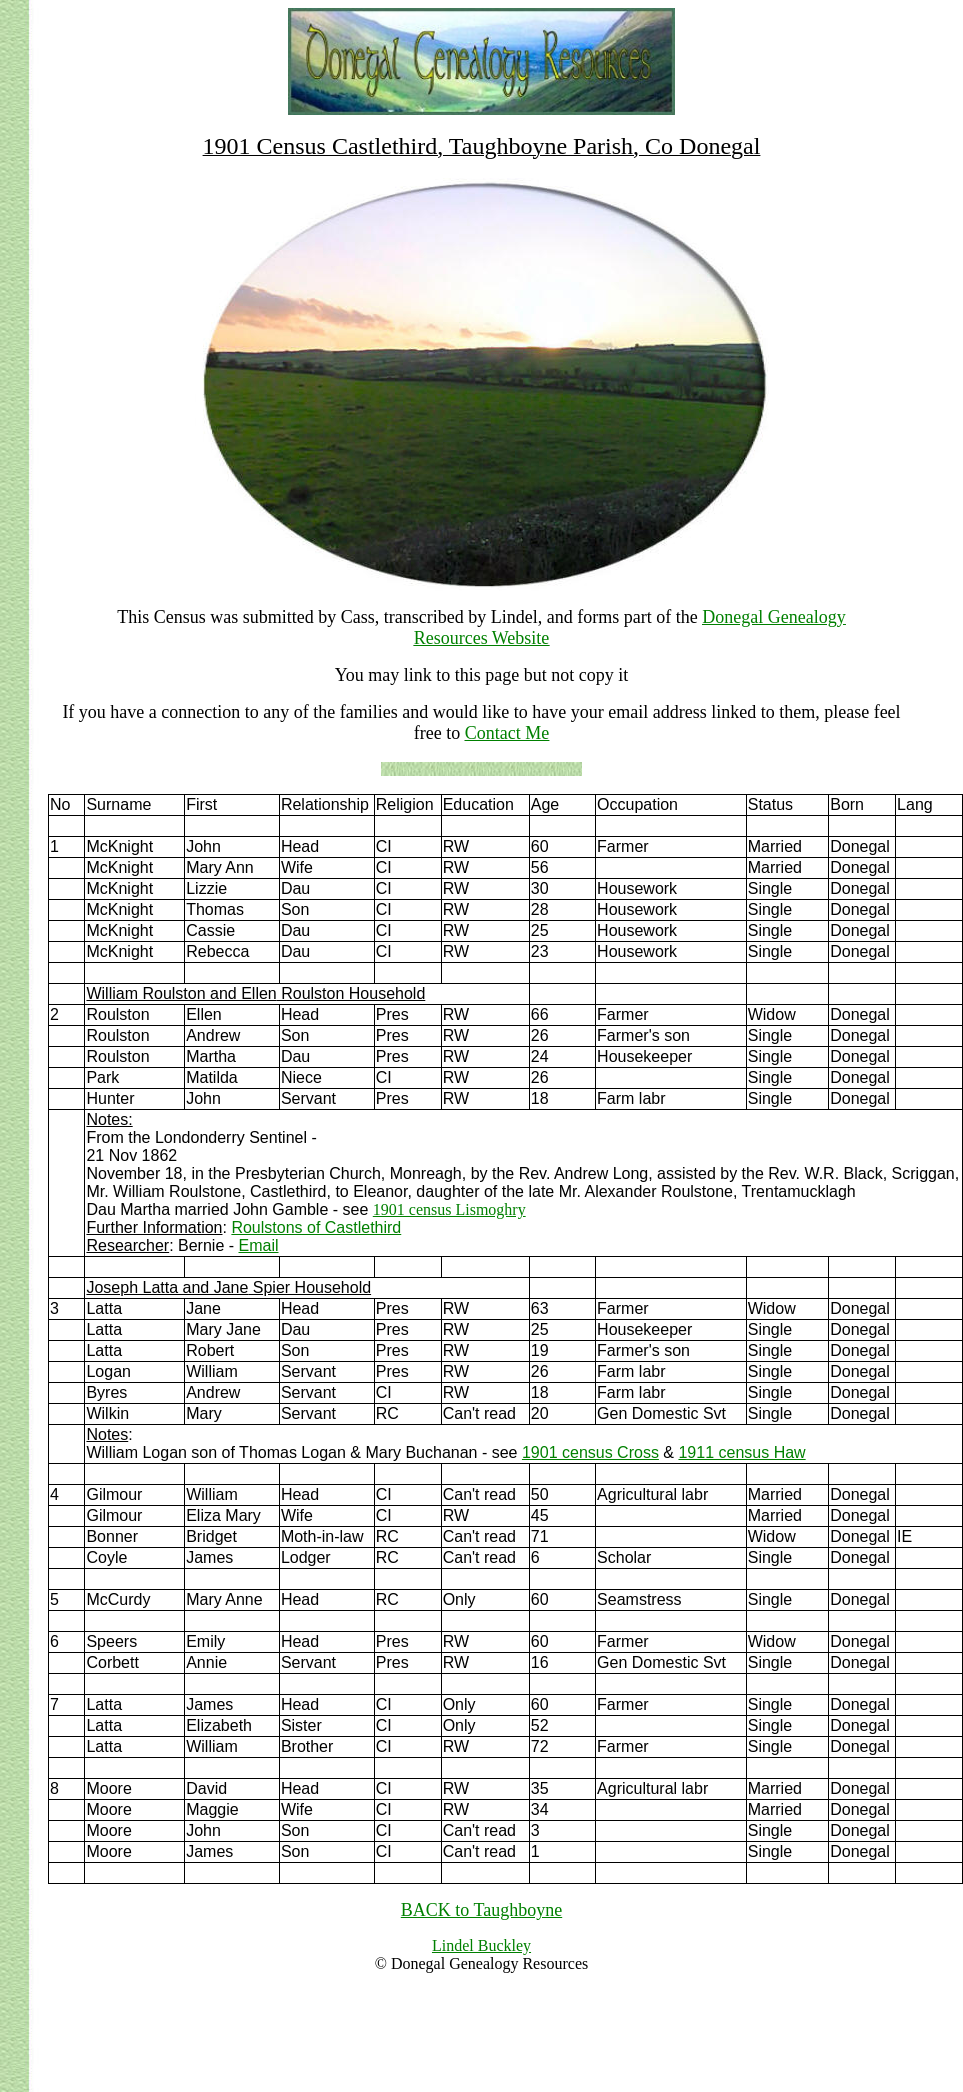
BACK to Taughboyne (481, 1910)
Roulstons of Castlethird (316, 1227)
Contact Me (507, 733)
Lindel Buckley (481, 1945)
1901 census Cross (590, 1452)
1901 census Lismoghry (449, 1209)
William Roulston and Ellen (181, 993)
